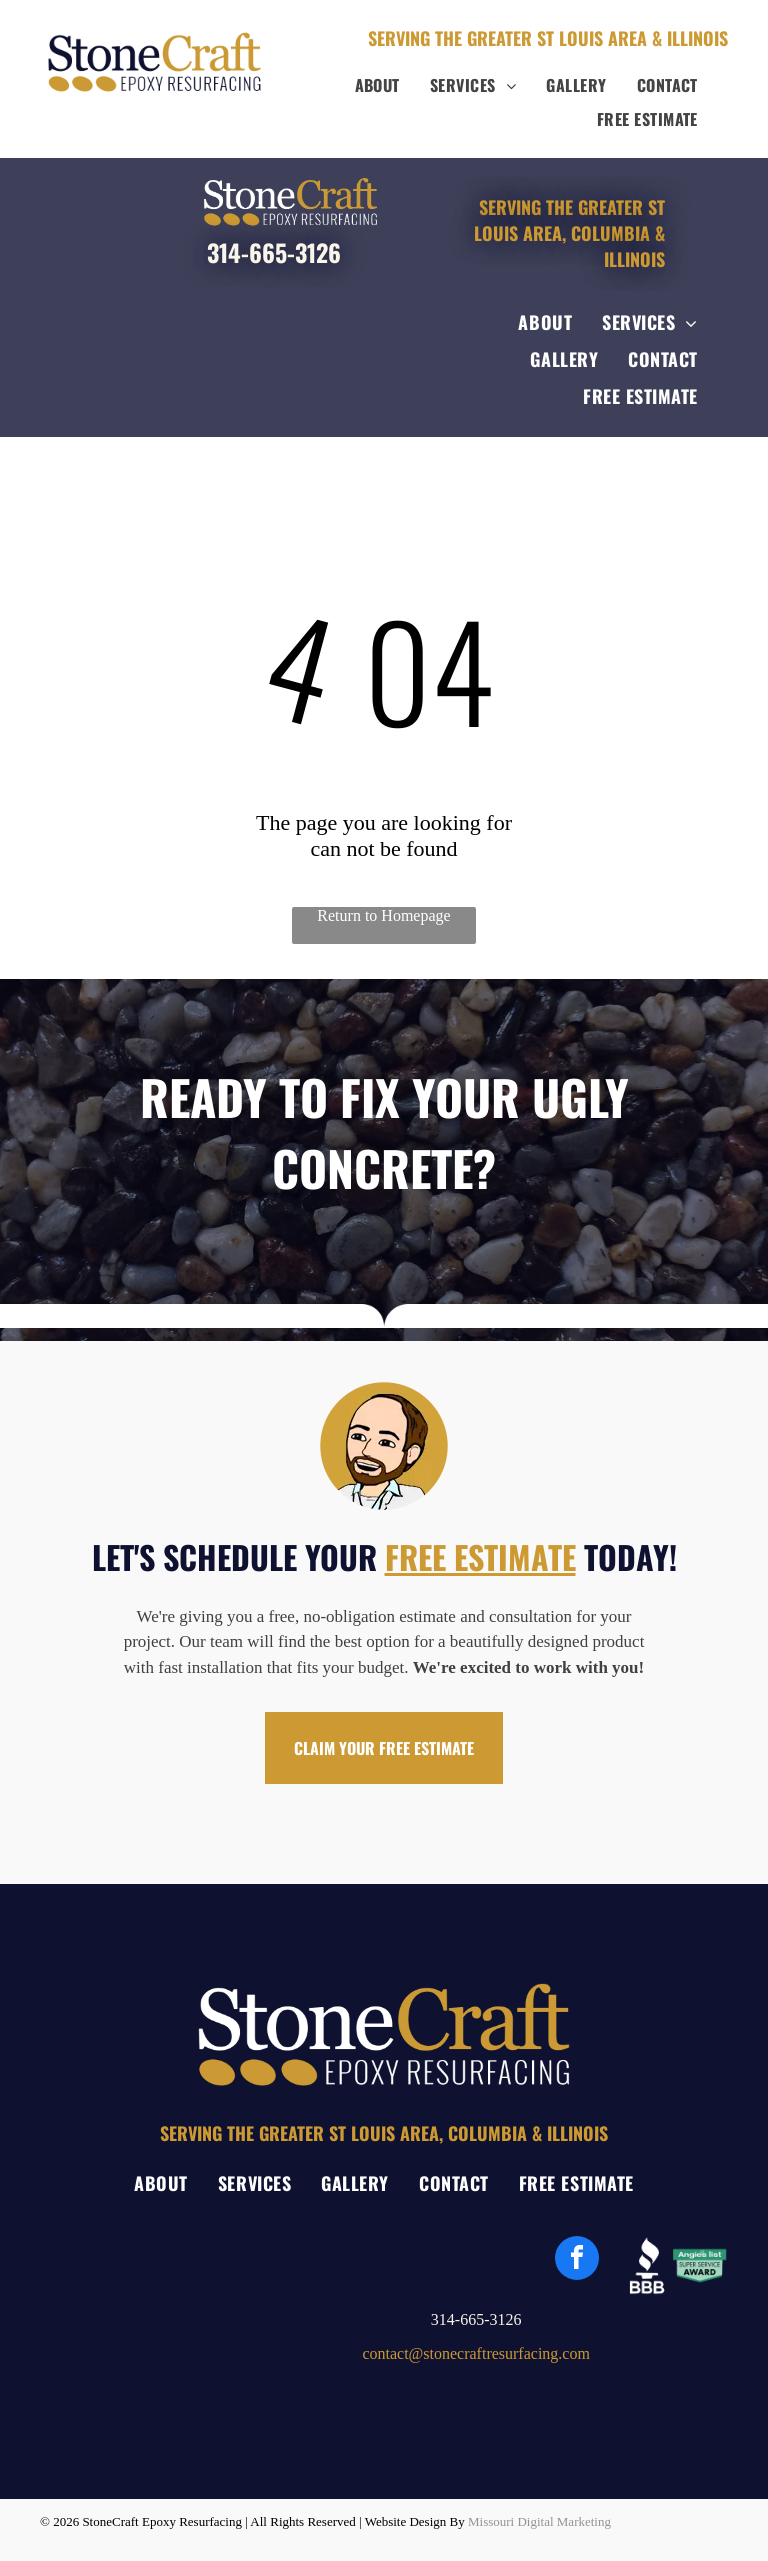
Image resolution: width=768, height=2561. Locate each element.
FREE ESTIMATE (480, 1556)
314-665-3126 (274, 252)
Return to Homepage (383, 915)
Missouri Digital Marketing (539, 2521)
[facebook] (577, 2260)
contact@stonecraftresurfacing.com (476, 2353)
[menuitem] (377, 85)
